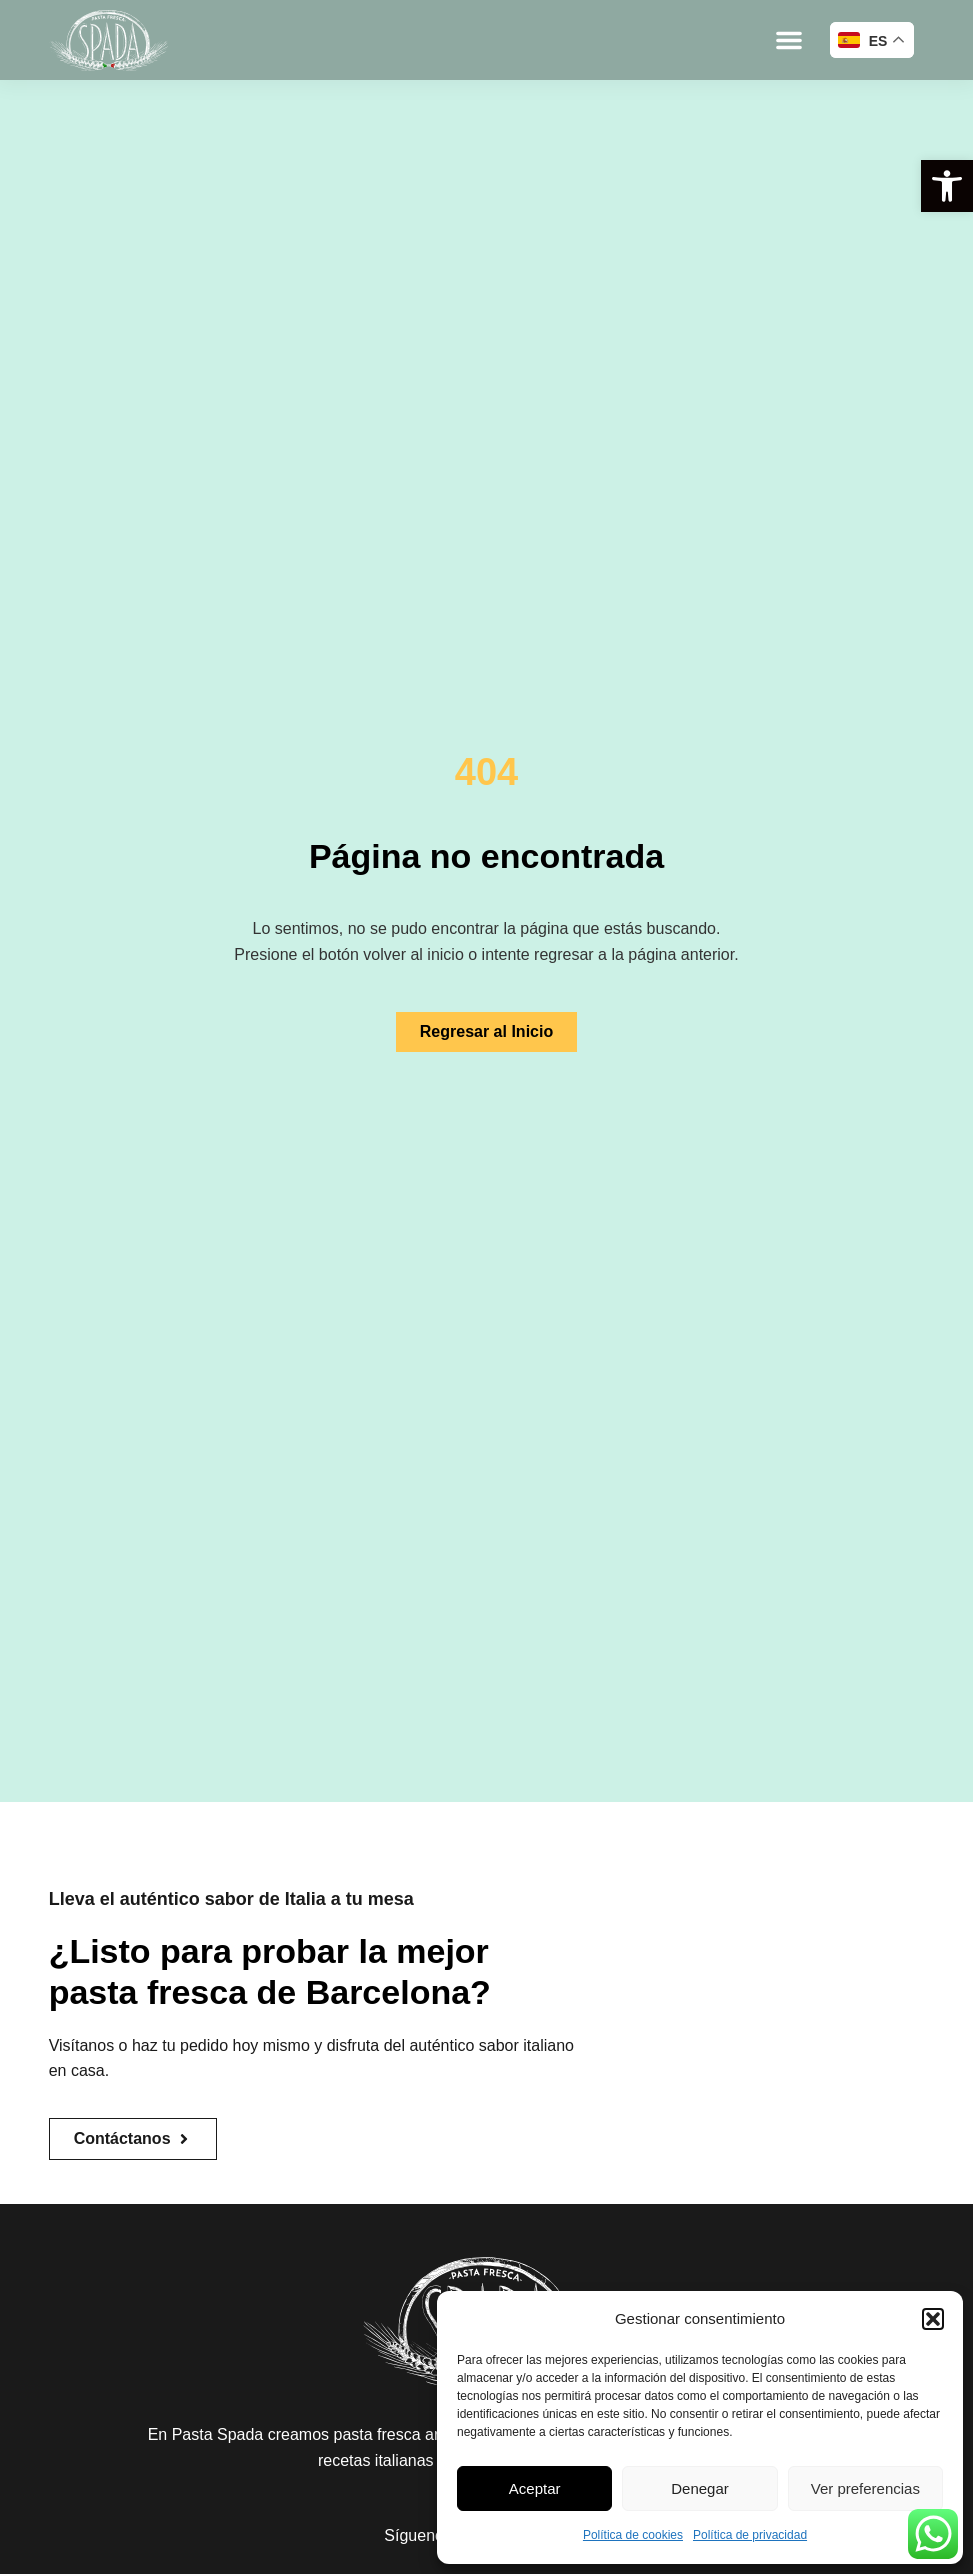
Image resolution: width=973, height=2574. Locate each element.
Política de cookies (633, 2535)
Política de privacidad (750, 2535)
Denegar (700, 2488)
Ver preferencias (865, 2488)
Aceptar (535, 2488)
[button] (947, 186)
